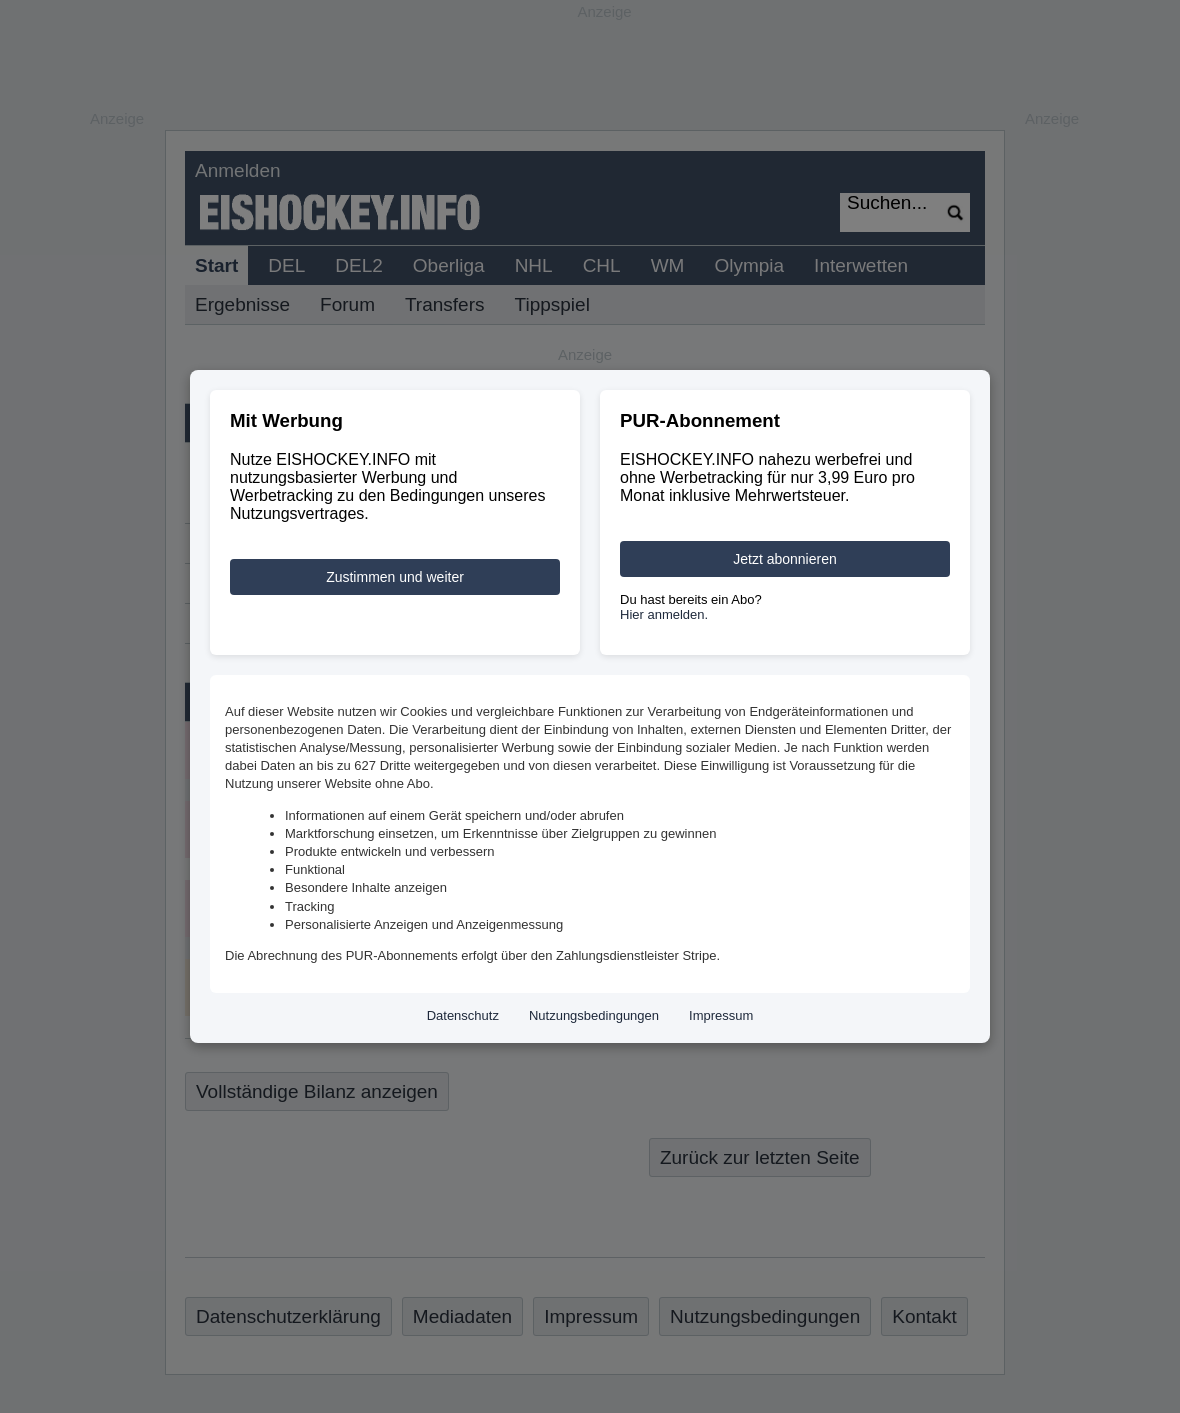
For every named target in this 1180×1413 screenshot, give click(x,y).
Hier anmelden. (664, 614)
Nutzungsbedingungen (594, 1015)
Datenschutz (463, 1015)
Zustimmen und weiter (395, 577)
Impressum (721, 1015)
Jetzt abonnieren (785, 559)
